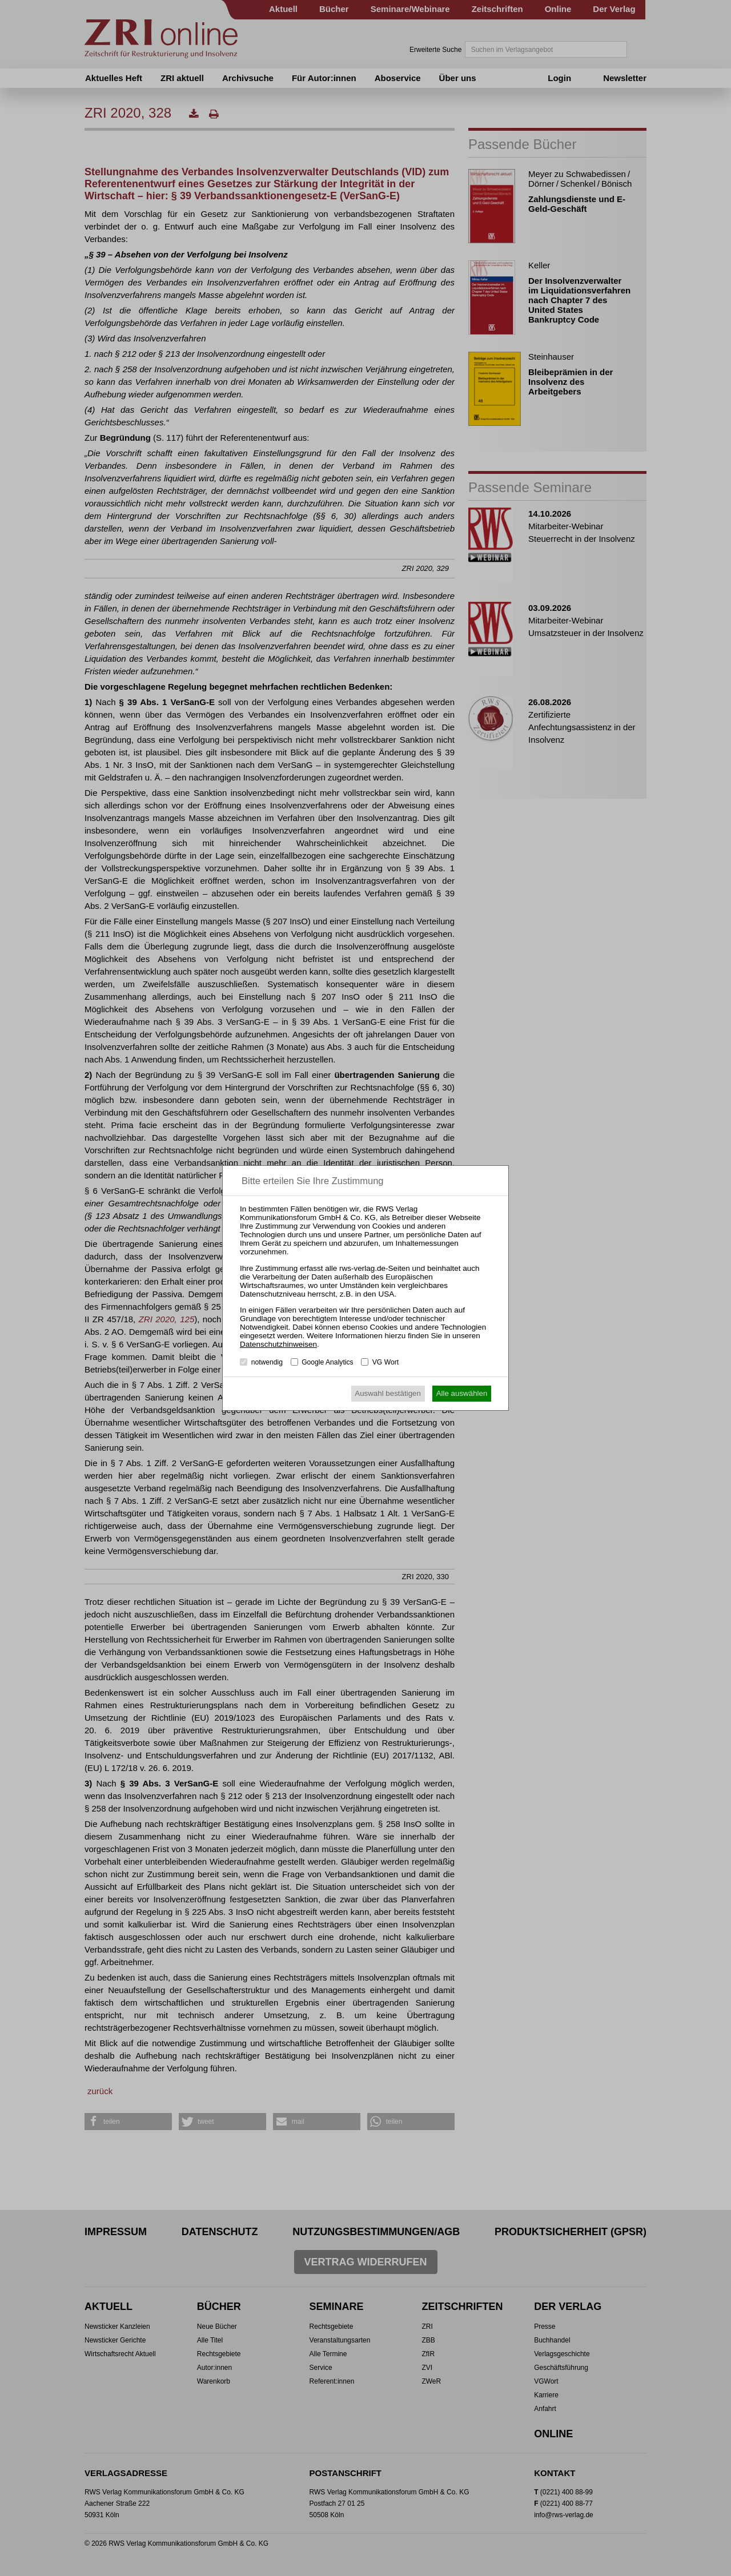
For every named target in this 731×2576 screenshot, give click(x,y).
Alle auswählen (462, 1393)
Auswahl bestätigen (388, 1393)
